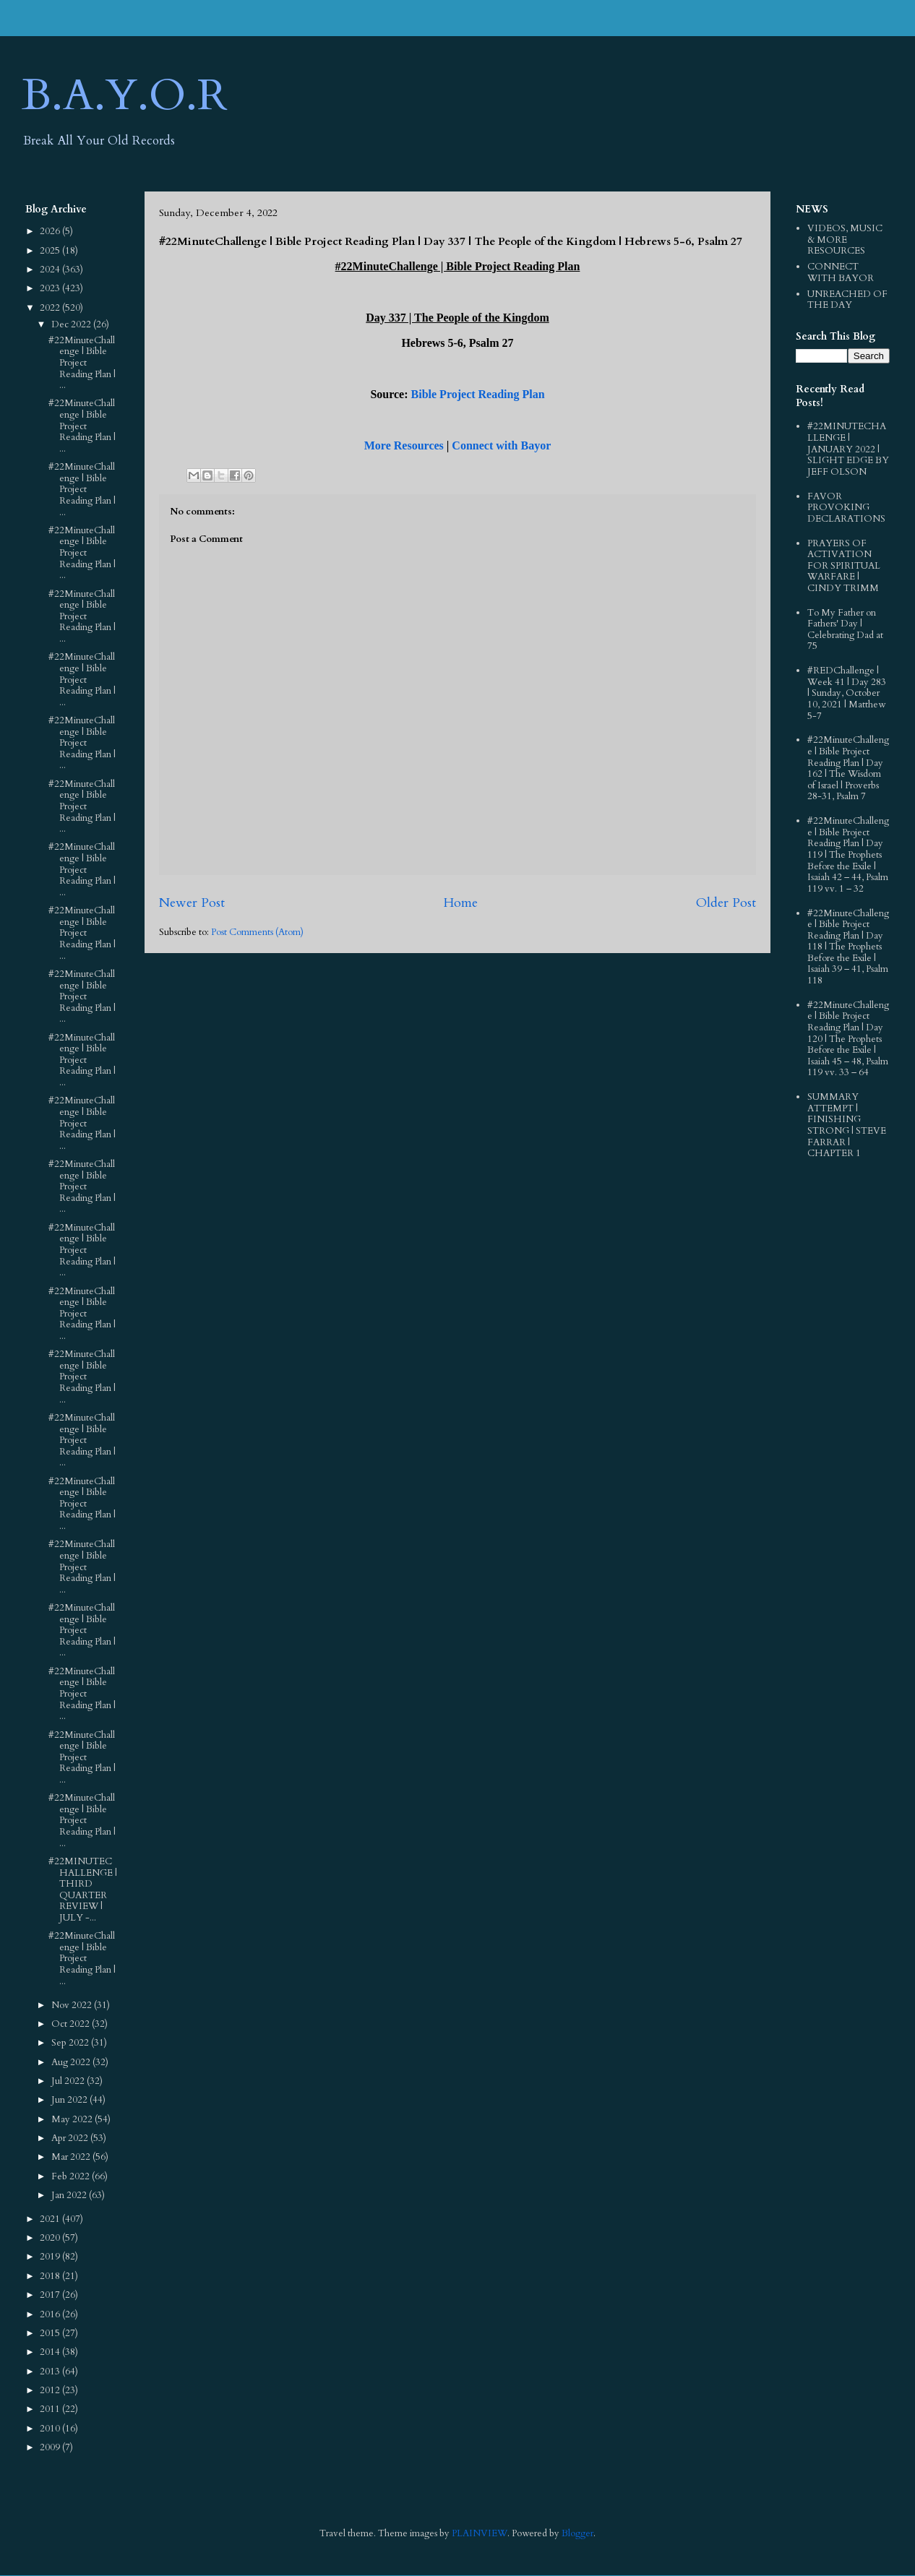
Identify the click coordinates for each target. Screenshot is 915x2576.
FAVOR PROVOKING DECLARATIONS (846, 507)
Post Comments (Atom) (257, 932)
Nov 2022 (72, 2005)
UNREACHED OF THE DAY (847, 300)
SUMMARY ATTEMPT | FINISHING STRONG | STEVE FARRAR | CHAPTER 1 (846, 1125)
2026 (51, 231)
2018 (51, 2276)
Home (460, 903)
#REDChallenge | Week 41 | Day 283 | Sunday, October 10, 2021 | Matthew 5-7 (846, 693)
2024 (51, 269)
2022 (51, 307)
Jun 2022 (70, 2099)
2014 (51, 2352)
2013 (51, 2371)
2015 (51, 2333)
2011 (51, 2409)
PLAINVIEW (479, 2533)
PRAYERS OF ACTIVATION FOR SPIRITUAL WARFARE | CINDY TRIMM (843, 566)
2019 (51, 2256)
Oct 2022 (71, 2023)
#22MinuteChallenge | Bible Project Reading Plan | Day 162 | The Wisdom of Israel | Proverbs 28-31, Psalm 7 (848, 768)
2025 (51, 250)
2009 (51, 2447)
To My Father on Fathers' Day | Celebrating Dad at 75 (845, 629)
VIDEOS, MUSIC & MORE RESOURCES (844, 239)
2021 (51, 2219)
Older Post (726, 903)
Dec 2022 (72, 324)
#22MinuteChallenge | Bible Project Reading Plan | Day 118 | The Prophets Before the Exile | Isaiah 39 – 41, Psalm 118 (848, 947)
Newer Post (192, 903)
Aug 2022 (72, 2062)
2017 (51, 2294)
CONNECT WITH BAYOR (840, 272)
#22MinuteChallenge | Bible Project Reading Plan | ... (82, 363)
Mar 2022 (72, 2156)
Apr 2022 (70, 2138)
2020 (51, 2237)
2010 (51, 2428)
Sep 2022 (71, 2042)
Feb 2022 (71, 2176)
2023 (51, 288)
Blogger (577, 2533)
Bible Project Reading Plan (478, 394)
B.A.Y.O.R (125, 95)
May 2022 (73, 2119)
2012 (51, 2390)
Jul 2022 (69, 2081)
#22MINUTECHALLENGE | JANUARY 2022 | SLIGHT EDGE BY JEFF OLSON (848, 449)
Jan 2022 (70, 2195)
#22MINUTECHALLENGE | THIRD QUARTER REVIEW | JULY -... (82, 1889)
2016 (51, 2314)
